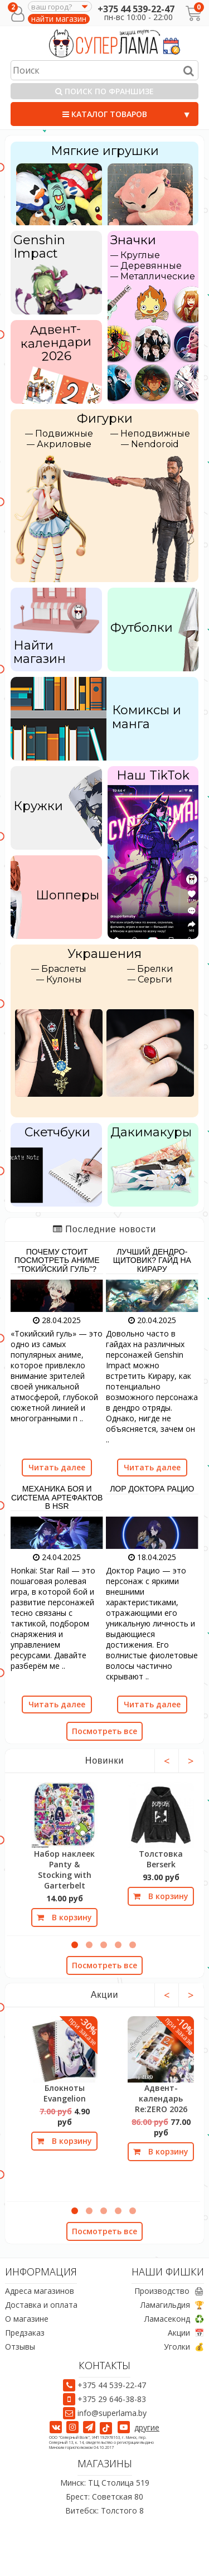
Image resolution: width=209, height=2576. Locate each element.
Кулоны (64, 979)
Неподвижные (155, 433)
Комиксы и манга (146, 717)
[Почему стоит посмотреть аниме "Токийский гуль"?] (57, 1295)
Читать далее (56, 1467)
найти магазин (58, 19)
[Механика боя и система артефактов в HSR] (57, 1532)
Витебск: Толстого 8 (104, 2510)
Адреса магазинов (39, 2291)
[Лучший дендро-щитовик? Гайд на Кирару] (152, 1295)
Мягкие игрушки (105, 150)
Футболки (141, 627)
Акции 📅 (186, 2332)
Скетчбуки (57, 1132)
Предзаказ (25, 2332)
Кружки (38, 806)
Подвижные (64, 433)
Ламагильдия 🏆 (172, 2304)
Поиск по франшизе (104, 91)
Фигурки (105, 418)
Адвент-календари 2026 (56, 342)
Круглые (140, 255)
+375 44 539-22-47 (136, 9)
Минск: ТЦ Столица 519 (104, 2482)
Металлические (157, 276)
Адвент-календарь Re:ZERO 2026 (161, 2098)
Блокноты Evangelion (64, 2093)
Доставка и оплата (41, 2304)
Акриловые (64, 444)
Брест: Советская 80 (104, 2496)
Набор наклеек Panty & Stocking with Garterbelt (64, 1869)
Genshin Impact (39, 247)
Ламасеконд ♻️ (174, 2318)
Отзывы (20, 2346)
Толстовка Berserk (161, 1859)
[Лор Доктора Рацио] (152, 1532)
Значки (133, 240)
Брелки (155, 968)
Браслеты (63, 968)
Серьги (155, 979)
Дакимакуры (151, 1132)
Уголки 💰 (184, 2346)
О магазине (26, 2318)
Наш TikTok (152, 775)
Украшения (104, 953)
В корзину (64, 1917)
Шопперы (67, 895)
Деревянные (151, 265)
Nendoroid (155, 444)
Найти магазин (39, 652)
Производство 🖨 (169, 2291)
